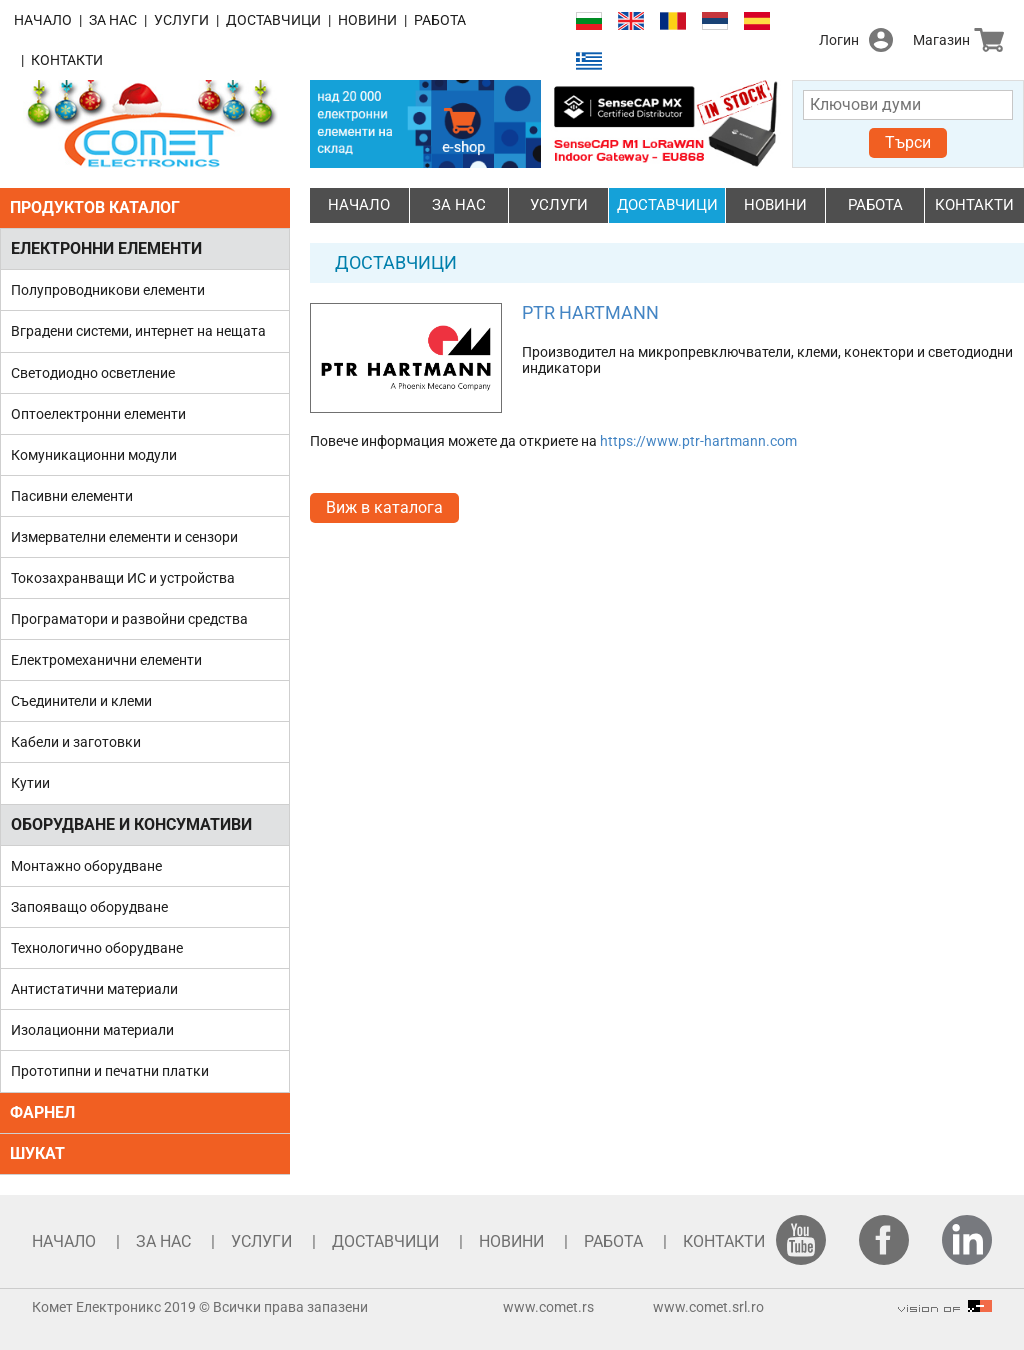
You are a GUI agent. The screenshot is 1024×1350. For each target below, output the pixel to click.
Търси (908, 142)
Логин (839, 40)
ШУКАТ (37, 1153)
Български (589, 21)
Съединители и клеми (81, 701)
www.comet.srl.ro (708, 1307)
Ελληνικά (589, 61)
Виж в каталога (384, 507)
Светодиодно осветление (93, 373)
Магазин (941, 40)
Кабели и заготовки (76, 742)
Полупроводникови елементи (108, 290)
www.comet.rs (548, 1307)
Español (757, 21)
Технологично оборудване (97, 948)
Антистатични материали (94, 989)
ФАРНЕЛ (42, 1112)
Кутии (30, 783)
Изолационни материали (92, 1030)
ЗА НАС (113, 20)
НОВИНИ (367, 20)
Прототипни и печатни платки (110, 1071)
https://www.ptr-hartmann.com (698, 441)
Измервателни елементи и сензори (124, 537)
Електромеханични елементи (106, 660)
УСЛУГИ (181, 20)
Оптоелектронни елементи (98, 414)
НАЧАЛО (43, 20)
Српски (715, 21)
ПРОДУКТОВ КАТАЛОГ (95, 207)
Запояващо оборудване (89, 907)
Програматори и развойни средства (129, 619)
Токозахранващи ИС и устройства (123, 578)
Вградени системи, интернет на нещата (138, 331)
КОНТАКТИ (67, 60)
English (631, 21)
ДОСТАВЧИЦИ (273, 20)
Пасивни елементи (72, 496)
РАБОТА (440, 20)
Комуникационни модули (94, 455)
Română (673, 21)
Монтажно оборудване (86, 866)
